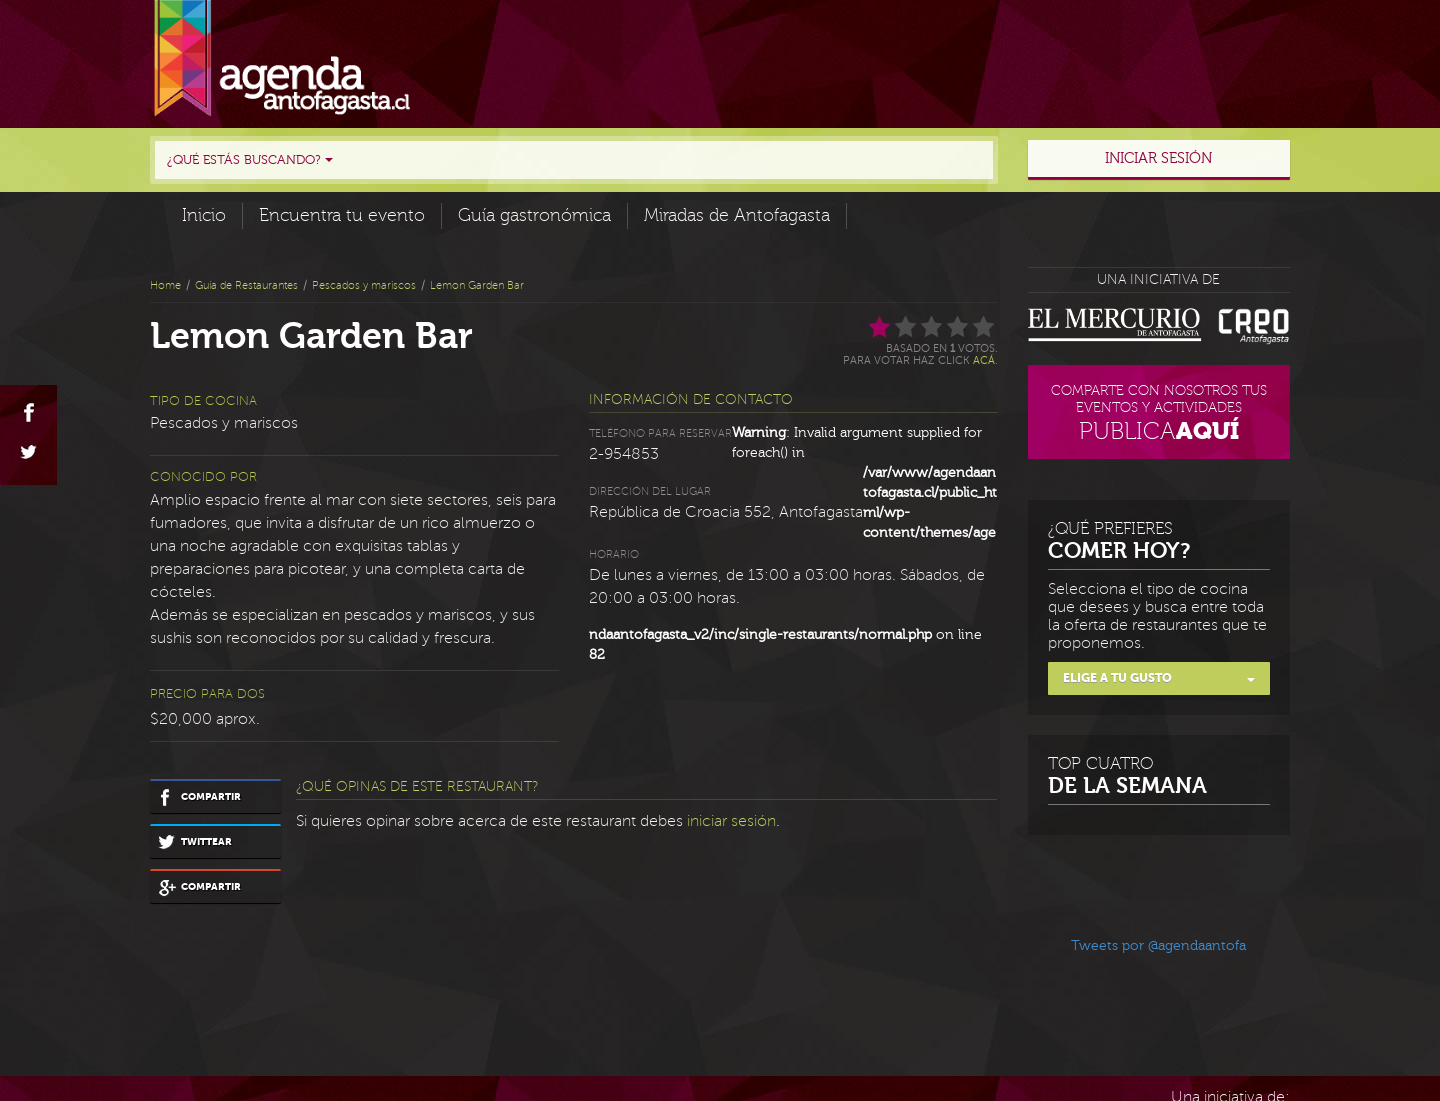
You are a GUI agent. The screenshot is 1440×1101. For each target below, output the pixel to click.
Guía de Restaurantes (246, 285)
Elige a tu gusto (1159, 678)
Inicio (204, 215)
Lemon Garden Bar (477, 285)
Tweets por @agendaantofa (1158, 946)
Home (165, 285)
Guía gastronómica (534, 215)
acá (984, 360)
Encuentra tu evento (342, 215)
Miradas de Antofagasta (737, 215)
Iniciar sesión (1158, 158)
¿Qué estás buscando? (250, 160)
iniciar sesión (731, 821)
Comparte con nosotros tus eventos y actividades (1159, 415)
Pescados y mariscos (364, 285)
